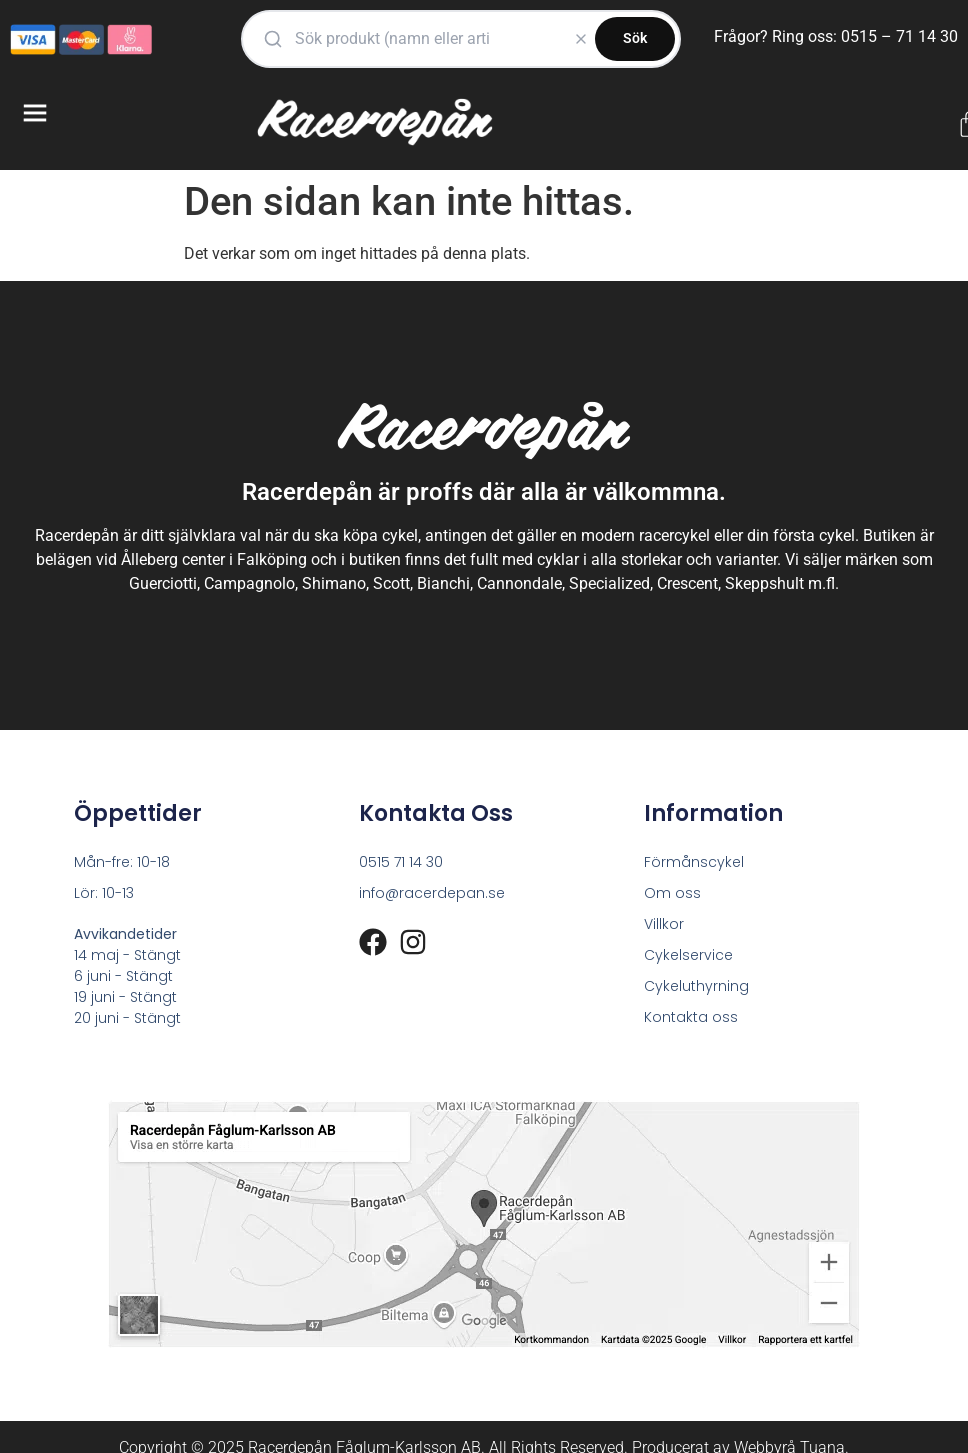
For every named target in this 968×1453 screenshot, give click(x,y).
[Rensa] (581, 39)
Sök (635, 38)
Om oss (672, 893)
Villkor (664, 924)
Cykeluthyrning (696, 986)
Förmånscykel (694, 862)
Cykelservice (688, 955)
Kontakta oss (691, 1017)
